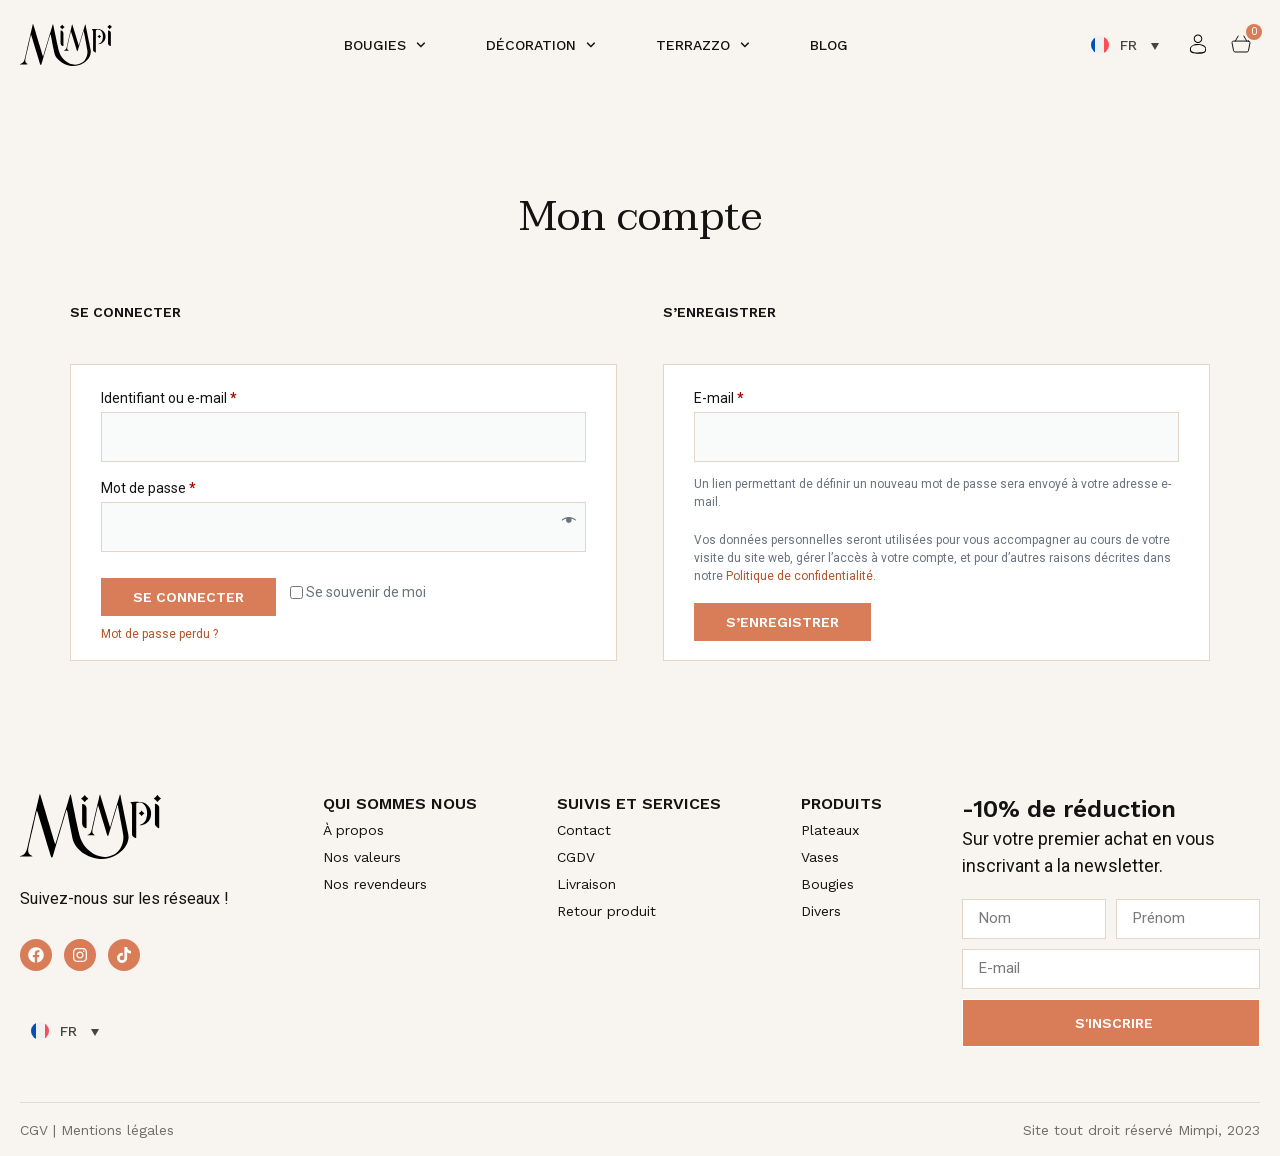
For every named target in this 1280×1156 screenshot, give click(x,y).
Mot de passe (182, 485)
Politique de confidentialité (799, 576)
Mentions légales (117, 1130)
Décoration (541, 45)
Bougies (385, 45)
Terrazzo (703, 45)
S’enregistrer (782, 622)
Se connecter (188, 597)
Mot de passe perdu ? (159, 634)
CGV (34, 1130)
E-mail (753, 395)
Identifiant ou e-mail (203, 395)
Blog (829, 45)
